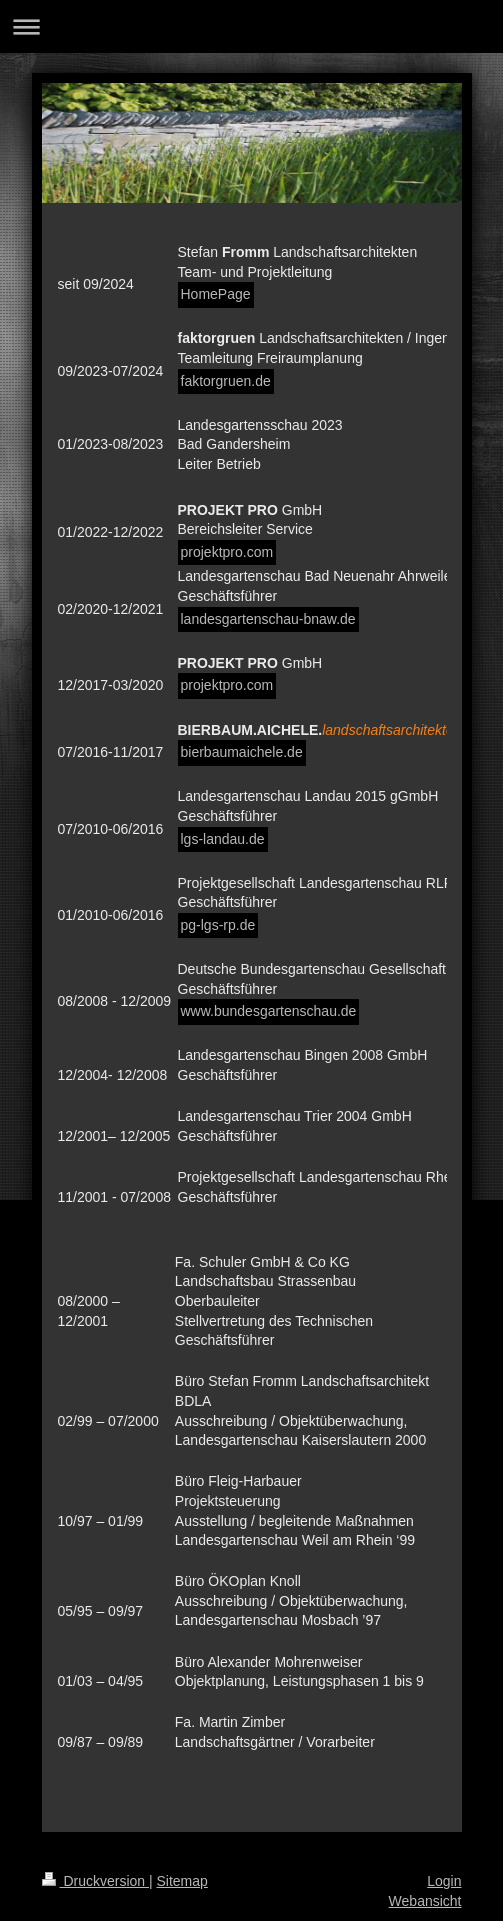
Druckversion (95, 1881)
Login (444, 1881)
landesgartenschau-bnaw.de (268, 619)
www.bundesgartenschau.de (269, 1011)
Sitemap (182, 1881)
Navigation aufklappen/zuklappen (251, 26)
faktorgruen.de (226, 381)
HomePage (216, 294)
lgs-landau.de (223, 839)
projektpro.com (227, 552)
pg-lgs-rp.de (218, 925)
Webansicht (425, 1901)
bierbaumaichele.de (242, 752)
